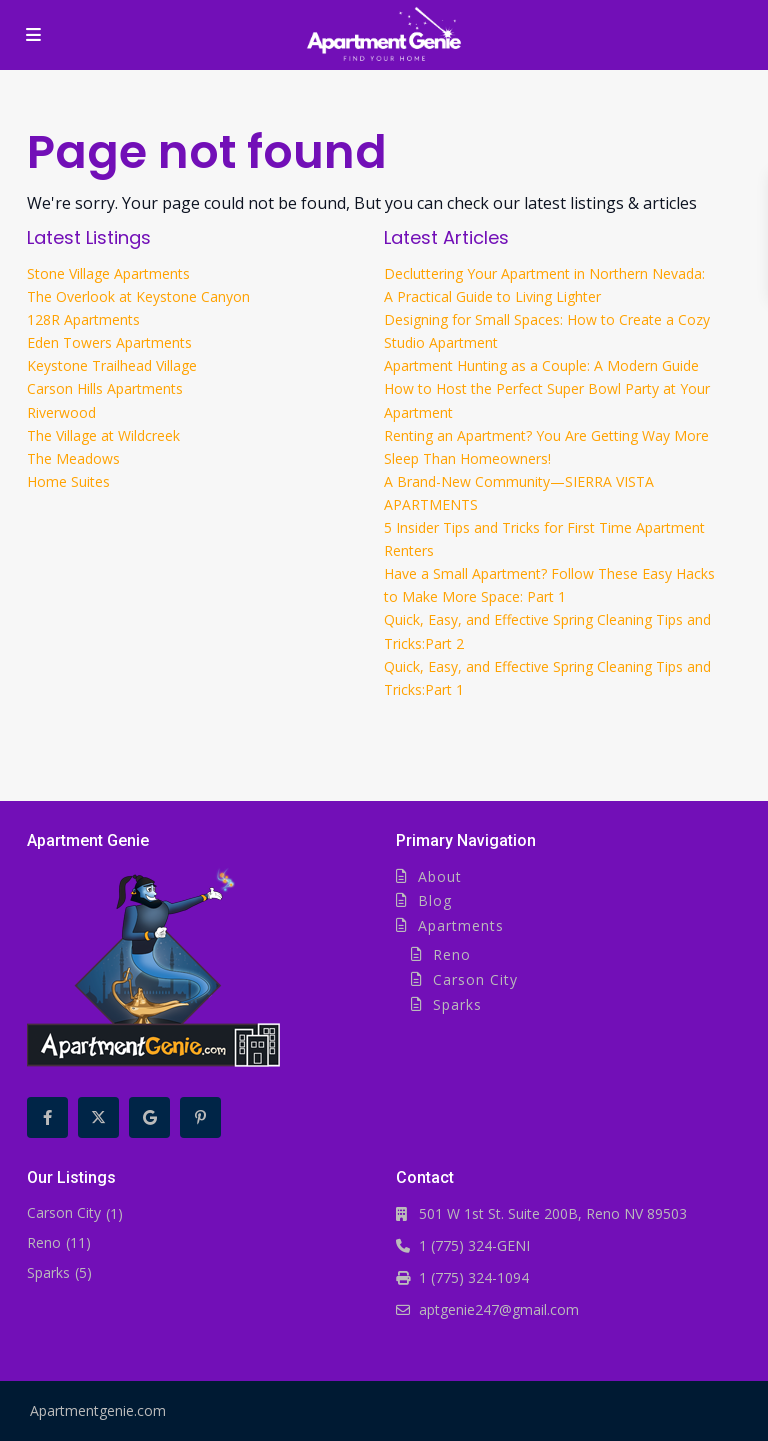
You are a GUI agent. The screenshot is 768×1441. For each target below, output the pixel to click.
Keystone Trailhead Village (112, 365)
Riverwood (61, 412)
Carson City (475, 979)
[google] (149, 1117)
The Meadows (73, 458)
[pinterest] (200, 1117)
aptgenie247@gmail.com (499, 1309)
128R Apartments (83, 319)
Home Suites (68, 481)
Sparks (457, 1004)
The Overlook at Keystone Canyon (138, 296)
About (440, 876)
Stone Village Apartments (108, 273)
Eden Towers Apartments (109, 342)
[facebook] (47, 1117)
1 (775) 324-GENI (474, 1245)
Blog (435, 900)
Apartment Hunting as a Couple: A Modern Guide (541, 365)
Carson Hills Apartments (105, 388)
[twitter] (98, 1117)
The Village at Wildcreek (103, 435)
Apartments (461, 925)
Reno (452, 954)
